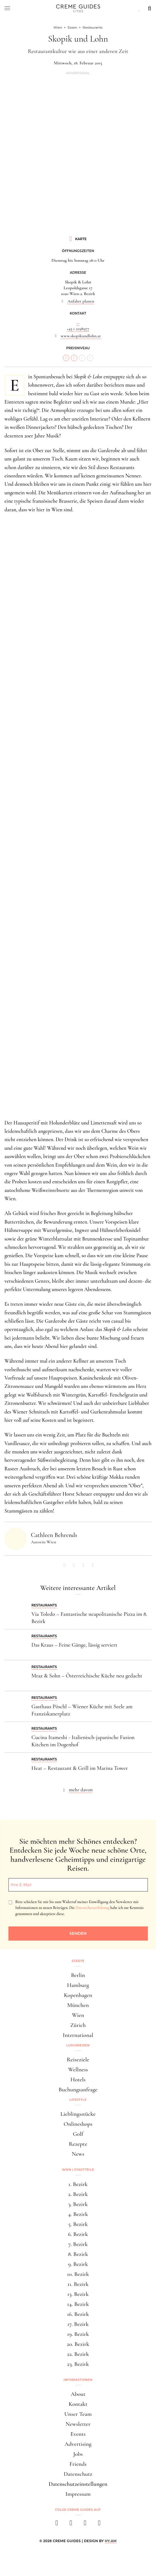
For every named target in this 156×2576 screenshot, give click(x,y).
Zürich (78, 2025)
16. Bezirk (78, 2314)
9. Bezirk (78, 2264)
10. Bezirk (78, 2274)
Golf (78, 2133)
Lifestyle (78, 2100)
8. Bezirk (78, 2254)
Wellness (78, 2069)
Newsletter (78, 2424)
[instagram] (71, 2524)
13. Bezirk (78, 2294)
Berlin (78, 1975)
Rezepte (78, 2143)
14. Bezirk (78, 2304)
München (78, 2005)
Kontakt (78, 2404)
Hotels (77, 2079)
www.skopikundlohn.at (81, 336)
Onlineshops (78, 2123)
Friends (78, 2464)
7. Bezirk (78, 2244)
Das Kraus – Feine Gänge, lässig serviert (74, 1645)
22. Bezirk (78, 2354)
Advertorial (78, 73)
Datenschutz (78, 2474)
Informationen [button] (78, 2380)
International (78, 2035)
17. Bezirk (78, 2324)
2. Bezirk (78, 2194)
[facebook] (57, 2524)
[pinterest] (85, 2524)
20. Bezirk (78, 2344)
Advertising (78, 2444)
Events (77, 2434)
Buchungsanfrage (78, 2089)
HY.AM (111, 2541)
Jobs (78, 2454)
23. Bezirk (78, 2364)
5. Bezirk (78, 2224)
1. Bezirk (78, 2184)
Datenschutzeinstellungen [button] (78, 2484)
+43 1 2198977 (78, 328)
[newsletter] (99, 2524)
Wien (78, 2015)
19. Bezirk (78, 2334)
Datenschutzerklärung (92, 1907)
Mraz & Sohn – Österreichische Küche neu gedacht (86, 1675)
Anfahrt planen (80, 301)
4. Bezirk (78, 2214)
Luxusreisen (78, 2045)
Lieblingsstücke (78, 2113)
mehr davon (81, 1790)
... (78, 322)
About (78, 2394)
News (78, 2153)
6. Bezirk (78, 2234)
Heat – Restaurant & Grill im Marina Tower (79, 1768)
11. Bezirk (78, 2284)
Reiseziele (78, 2059)
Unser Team (78, 2414)
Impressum (78, 2494)
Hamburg (78, 1985)
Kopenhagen (78, 1995)
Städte (77, 1961)
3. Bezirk (78, 2204)
